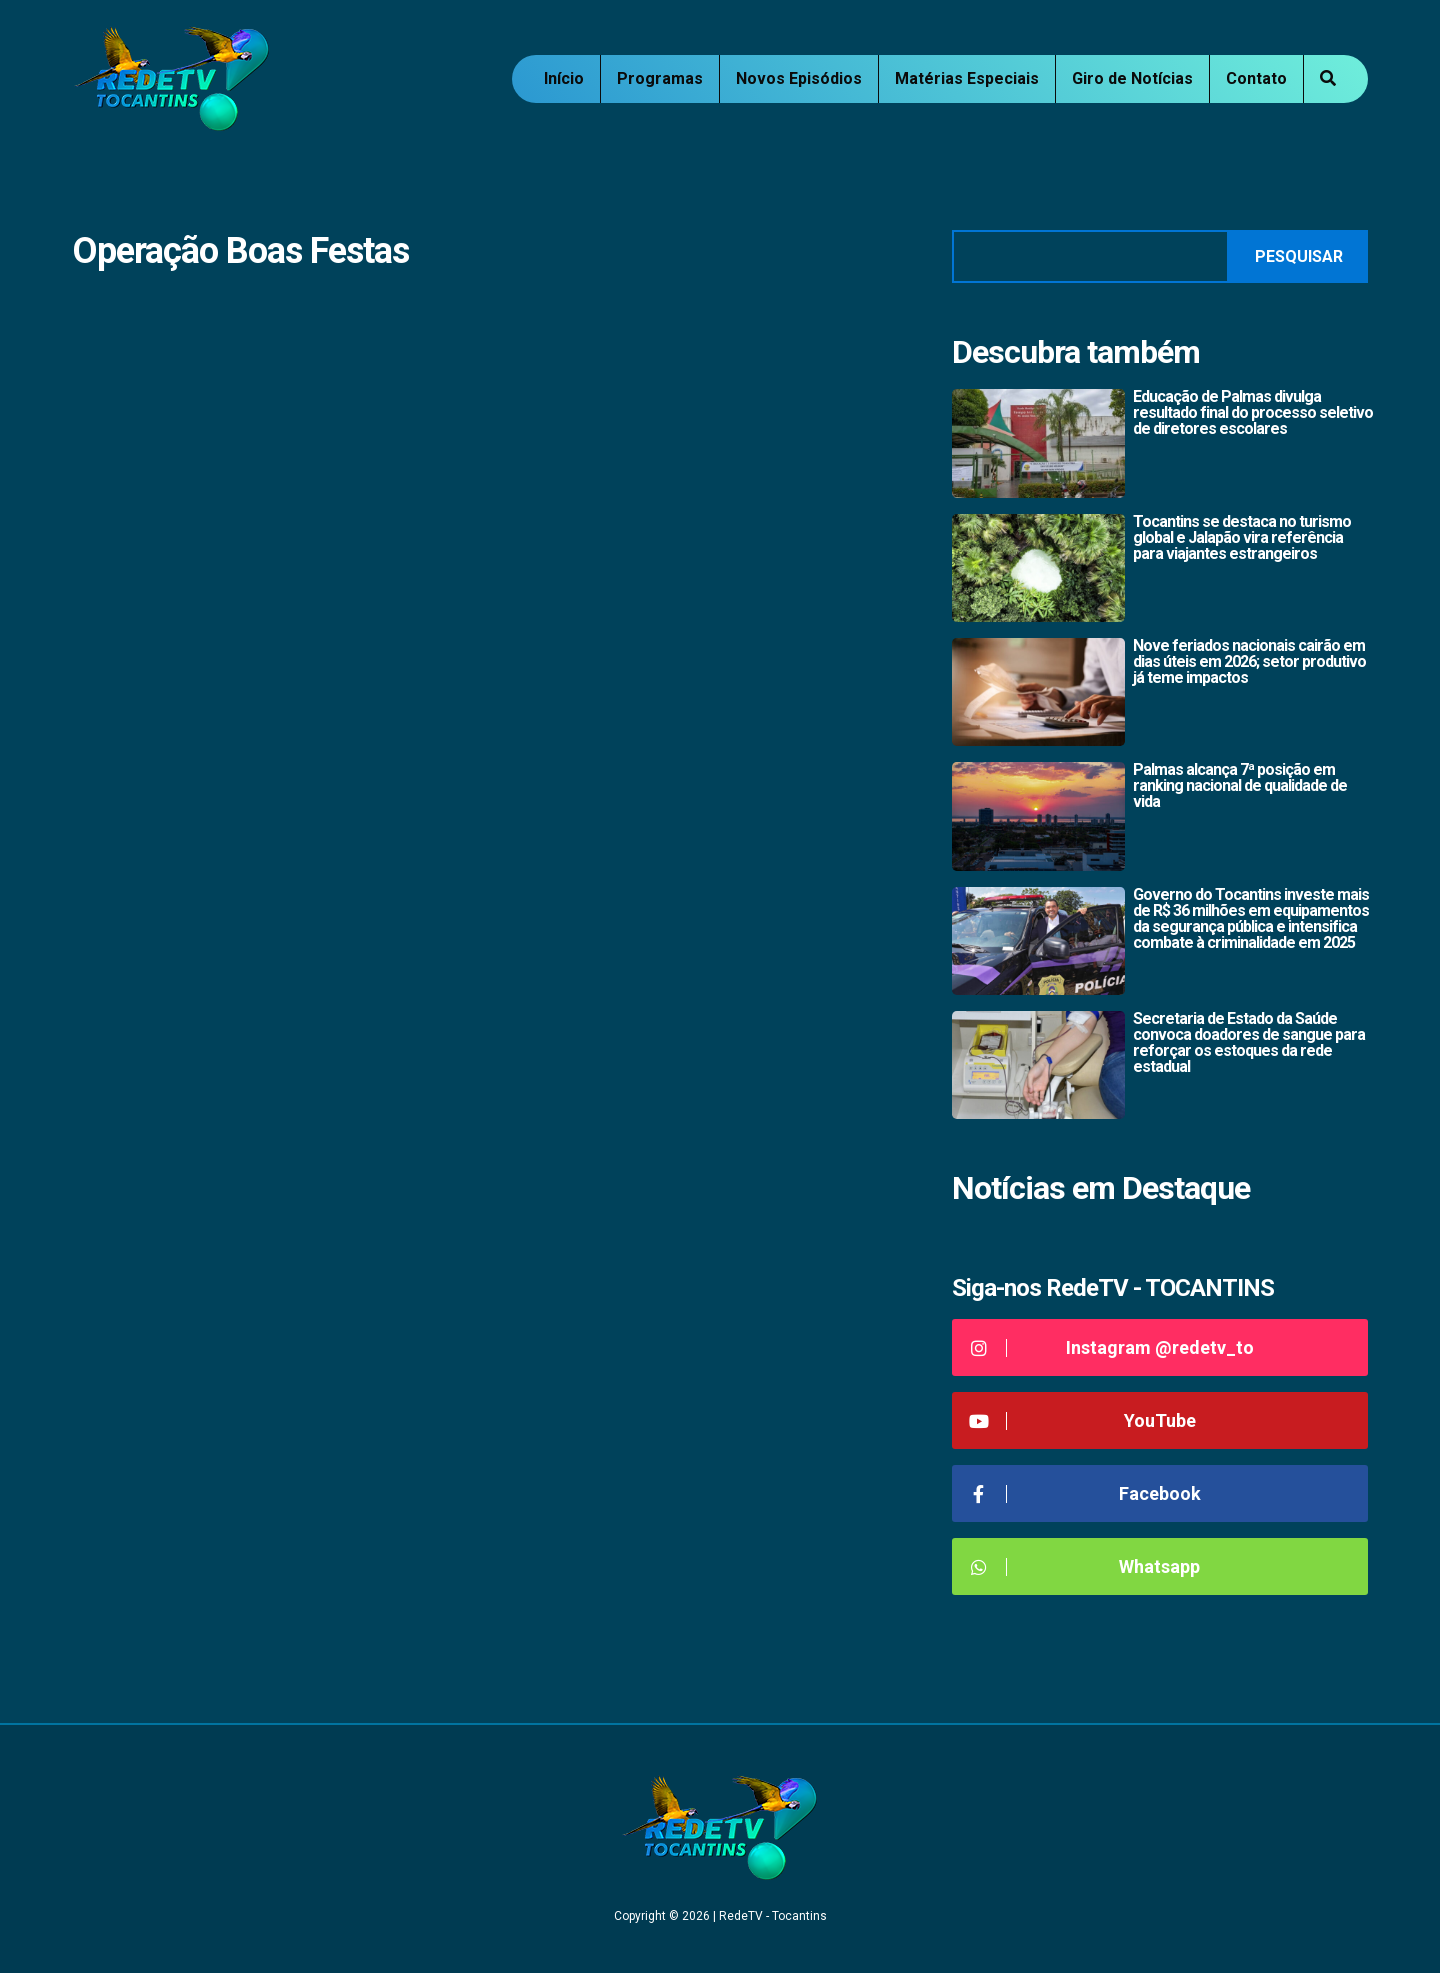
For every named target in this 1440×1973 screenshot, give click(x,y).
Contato (1256, 78)
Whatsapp (1083, 1566)
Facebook (1084, 1493)
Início (564, 78)
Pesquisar (1299, 256)
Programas (660, 78)
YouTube (1081, 1420)
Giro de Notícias (1132, 78)
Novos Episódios (799, 78)
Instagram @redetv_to (1110, 1347)
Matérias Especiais (967, 78)
